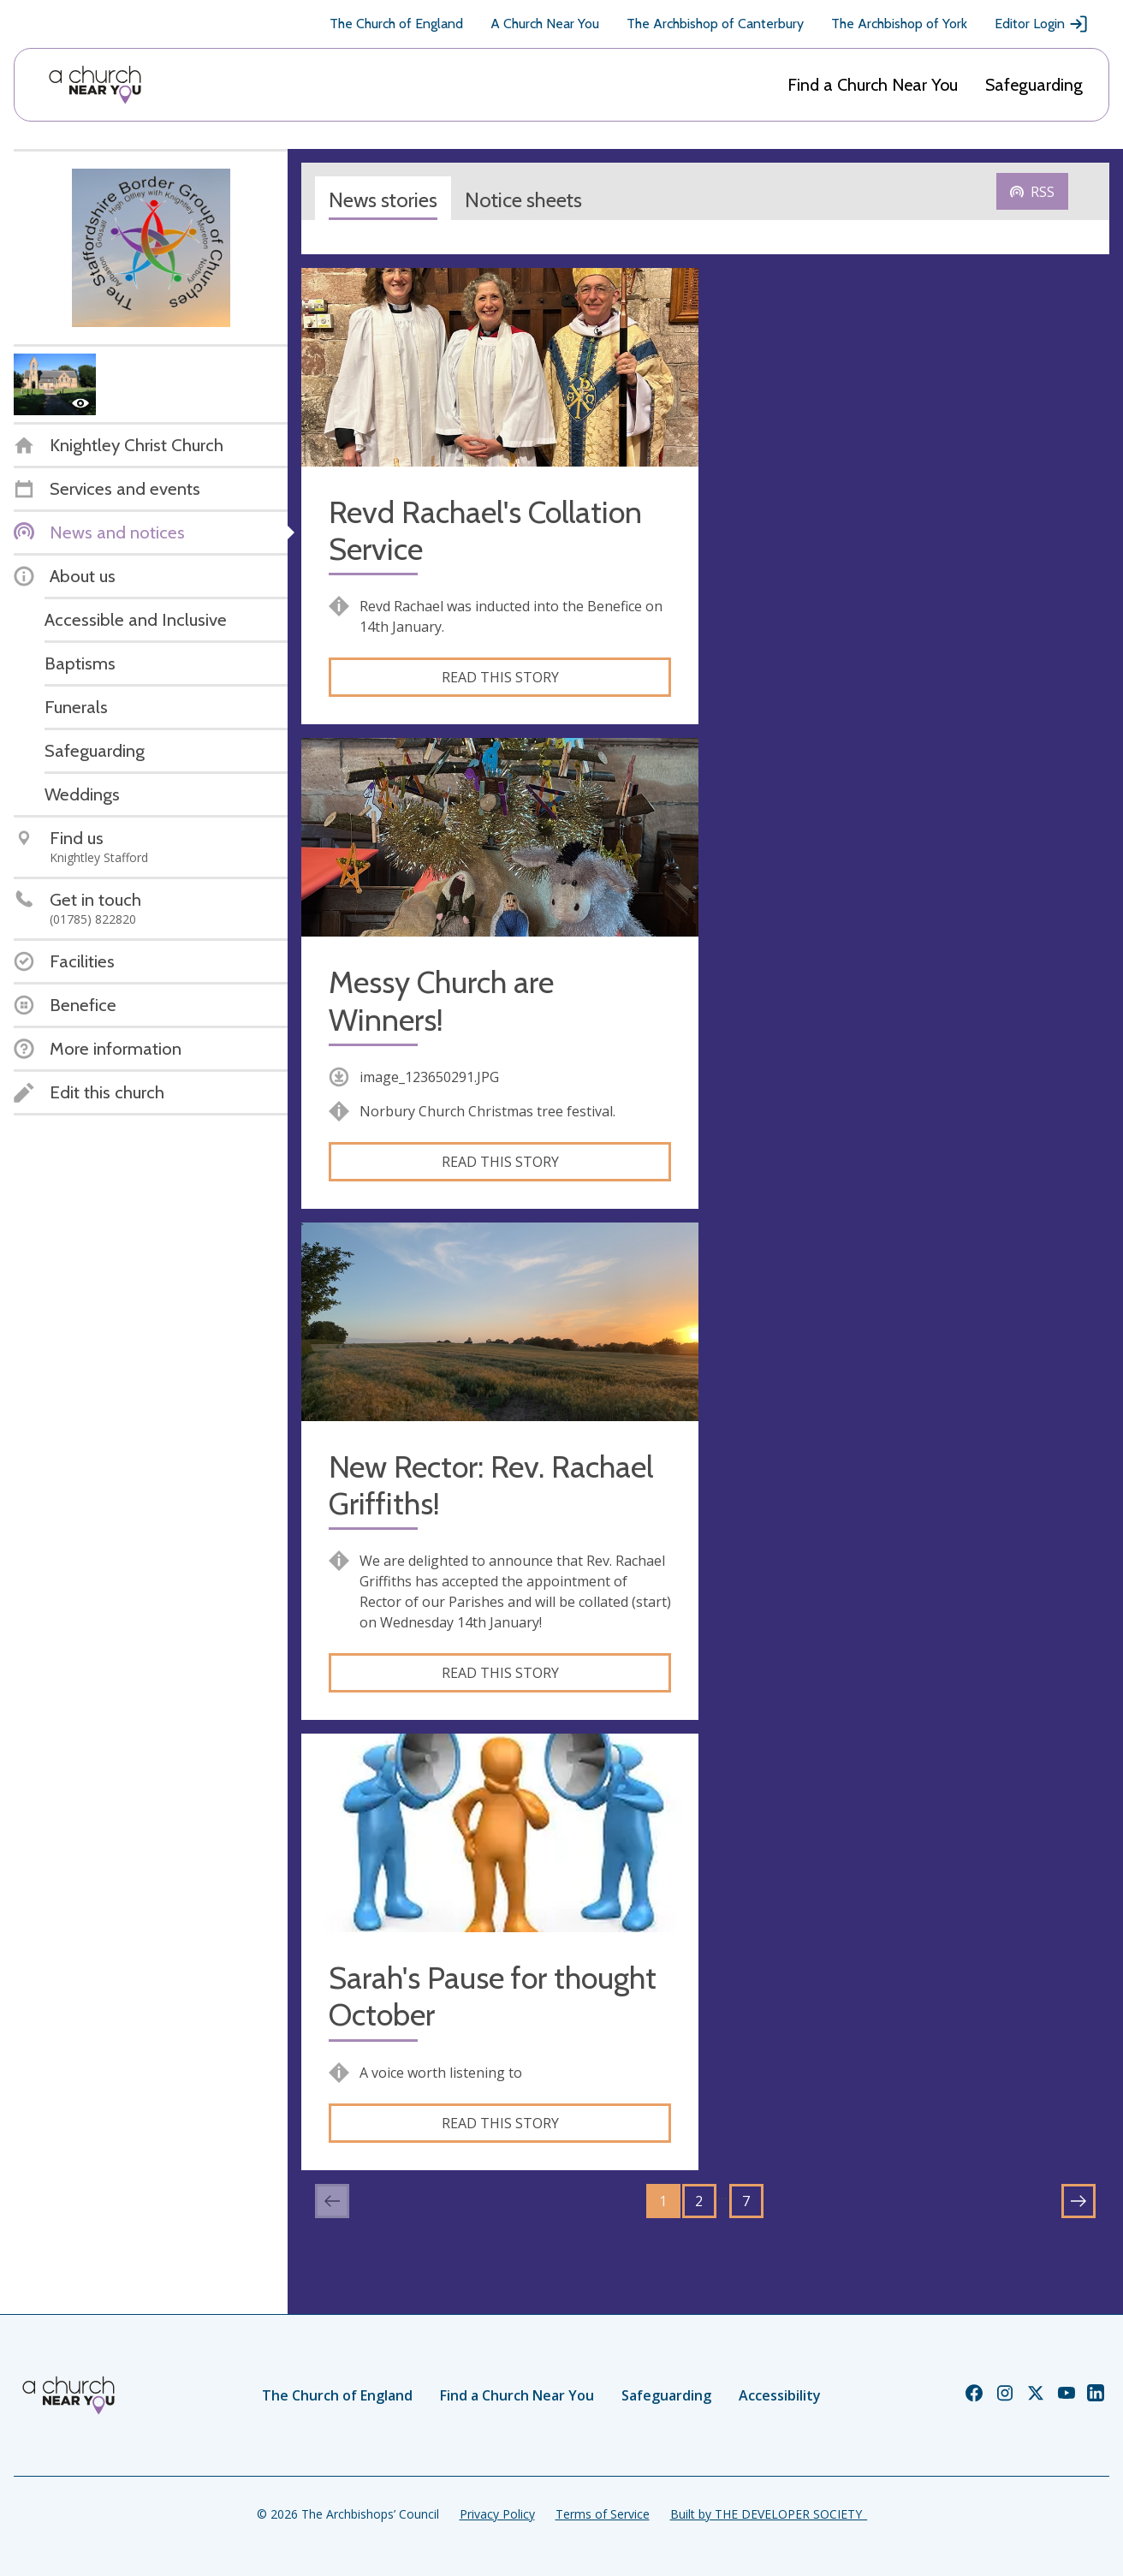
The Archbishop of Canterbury (715, 23)
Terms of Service (603, 2514)
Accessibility (780, 2395)
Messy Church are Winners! (441, 1001)
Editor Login (1042, 24)
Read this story (500, 677)
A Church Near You (544, 23)
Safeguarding (1034, 84)
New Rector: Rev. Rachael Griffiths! (491, 1485)
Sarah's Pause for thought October (493, 1996)
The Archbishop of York (899, 23)
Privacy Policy (497, 2514)
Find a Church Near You (872, 84)
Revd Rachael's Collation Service (485, 531)
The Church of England (396, 23)
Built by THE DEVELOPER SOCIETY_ (768, 2514)
